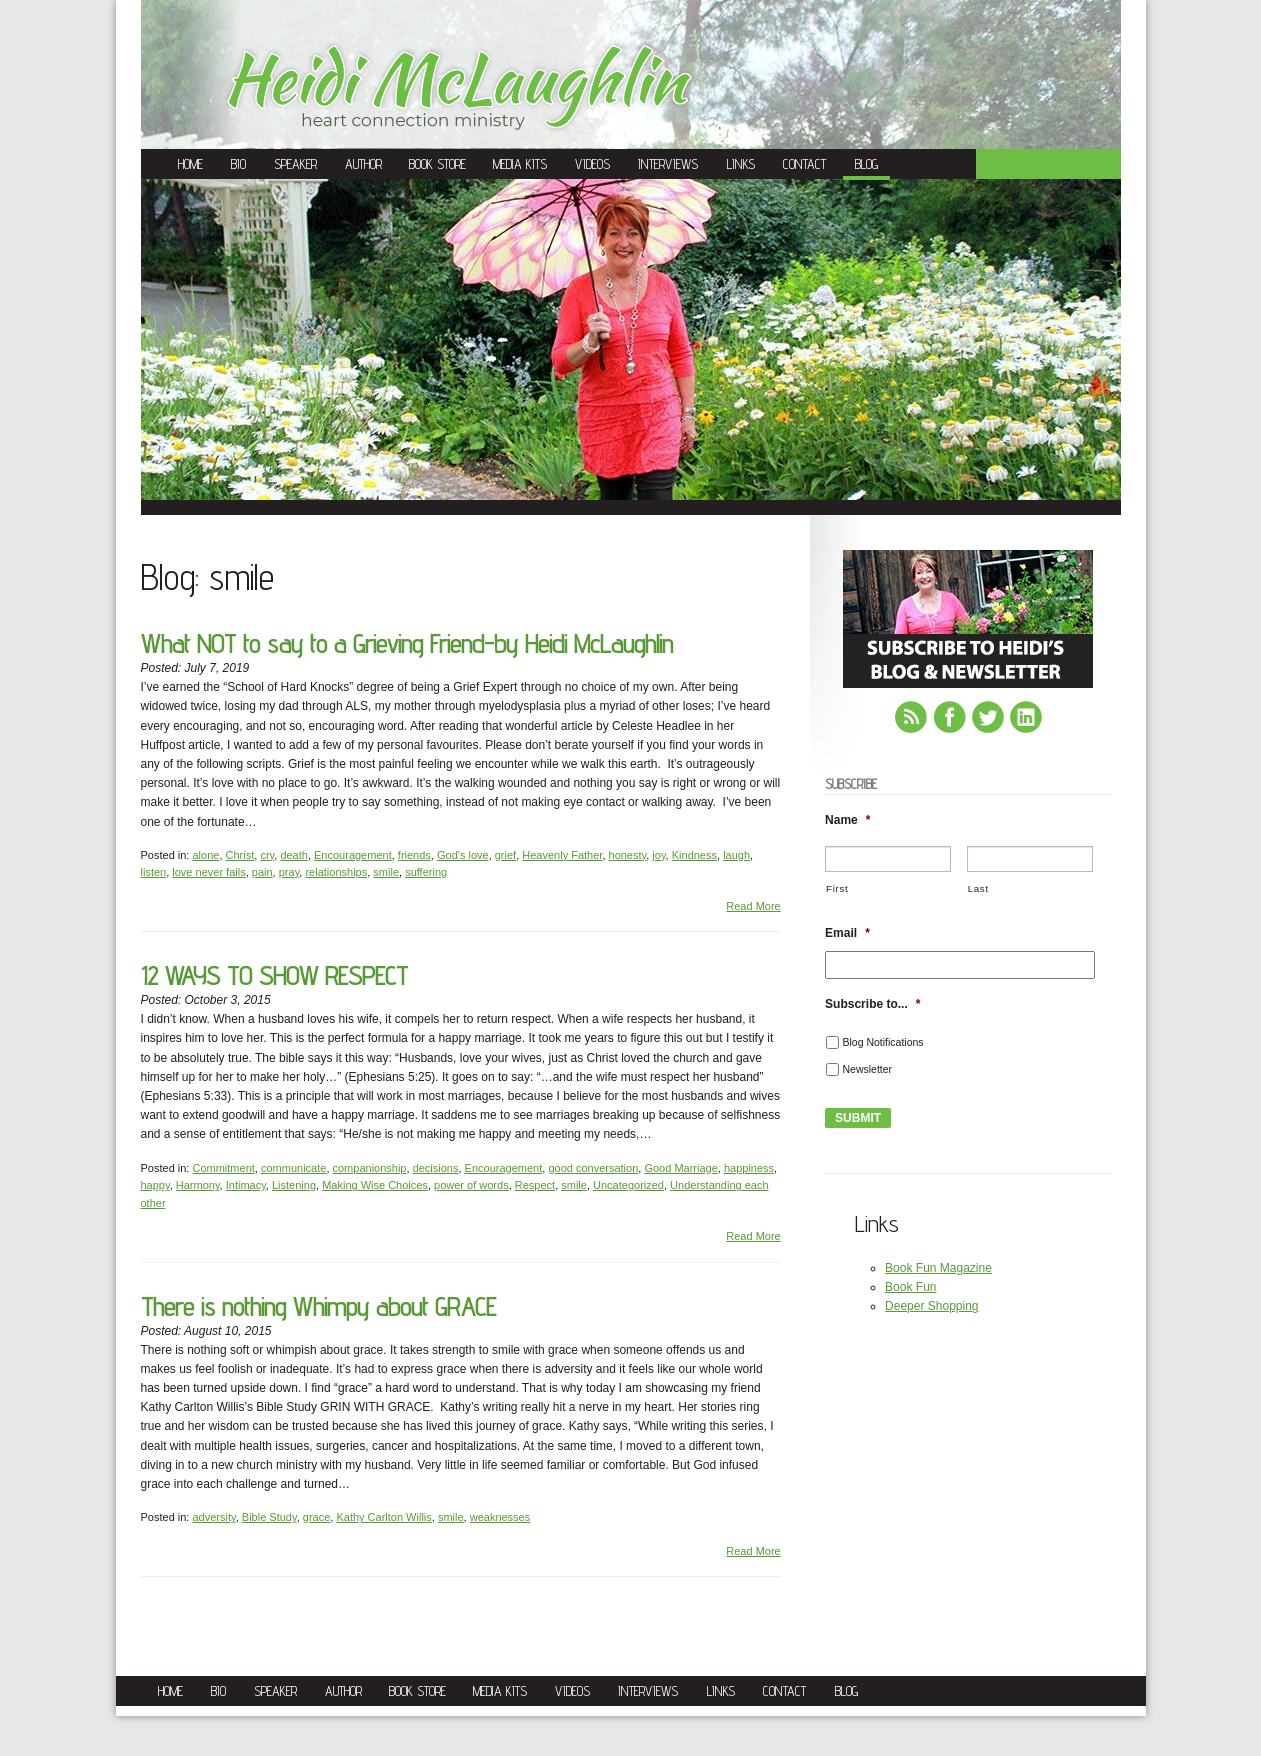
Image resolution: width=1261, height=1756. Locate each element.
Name (847, 820)
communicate (293, 1168)
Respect (535, 1185)
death (294, 855)
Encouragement (353, 855)
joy (658, 855)
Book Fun (910, 1287)
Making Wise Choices (375, 1185)
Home (190, 164)
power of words (471, 1185)
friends (414, 855)
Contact (804, 164)
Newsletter (867, 1069)
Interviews (668, 164)
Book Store (437, 164)
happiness (749, 1168)
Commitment (223, 1168)
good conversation (593, 1168)
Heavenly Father (562, 855)
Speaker (295, 164)
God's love (463, 855)
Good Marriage (680, 1168)
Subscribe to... (872, 1004)
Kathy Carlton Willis (383, 1517)
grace (317, 1517)
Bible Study (269, 1517)
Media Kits (520, 164)
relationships (336, 872)
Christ (240, 855)
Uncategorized (628, 1185)
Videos (592, 164)
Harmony (198, 1185)
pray (289, 872)
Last (978, 888)
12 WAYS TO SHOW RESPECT (274, 975)
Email (847, 933)
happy (155, 1185)
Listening (294, 1185)
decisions (436, 1168)
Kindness (694, 855)
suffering (426, 872)
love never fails (208, 872)
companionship (370, 1168)
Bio (238, 164)
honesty (628, 855)
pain (262, 872)
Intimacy (246, 1185)
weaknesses (500, 1517)
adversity (213, 1517)
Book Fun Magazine (938, 1268)
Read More (753, 906)
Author (363, 164)
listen (154, 872)
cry (267, 855)
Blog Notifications (882, 1042)
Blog (866, 164)
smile (386, 872)
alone (205, 855)
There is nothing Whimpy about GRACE (318, 1306)
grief (505, 855)
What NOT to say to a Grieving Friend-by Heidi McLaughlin (407, 643)
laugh (736, 855)
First (837, 888)
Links (741, 164)
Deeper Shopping (931, 1306)
